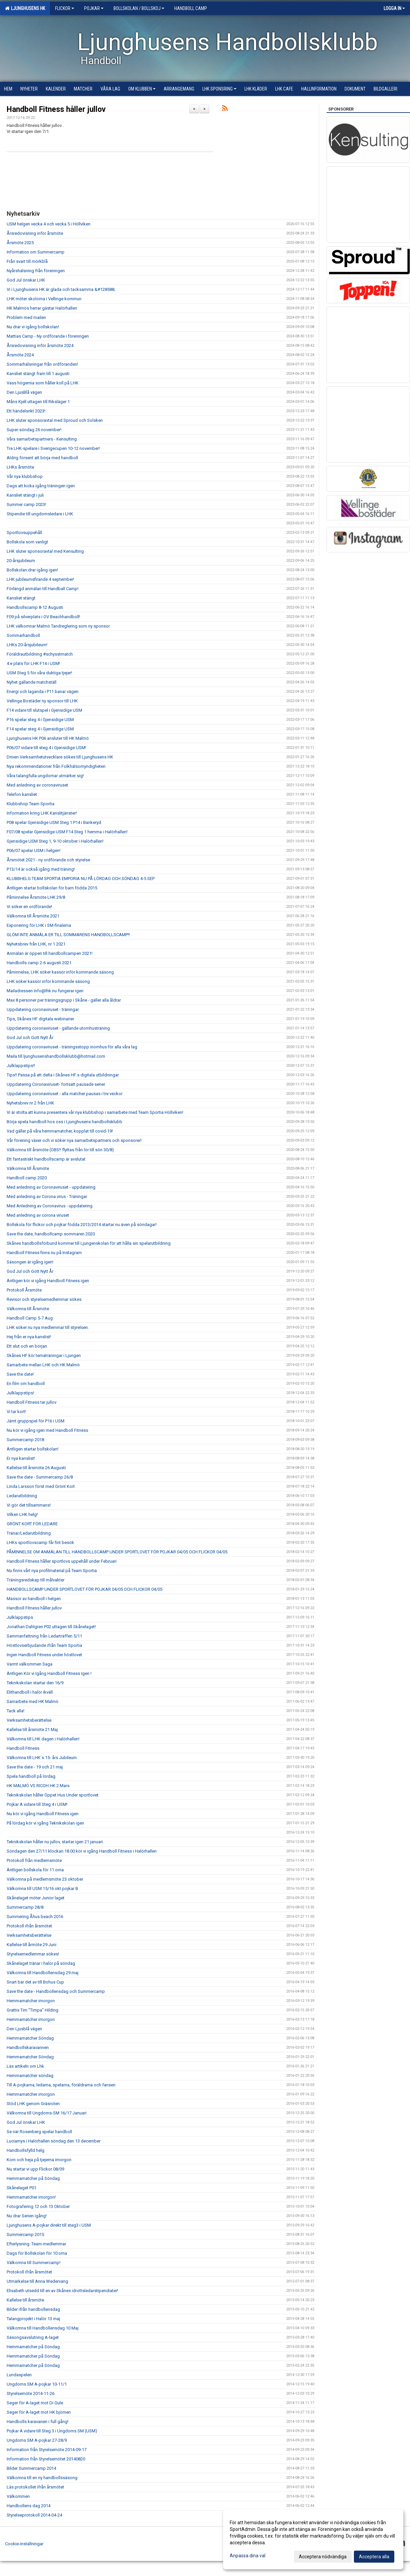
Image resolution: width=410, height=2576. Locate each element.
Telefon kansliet (22, 794)
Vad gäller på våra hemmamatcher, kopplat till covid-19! (60, 1131)
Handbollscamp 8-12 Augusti (35, 607)
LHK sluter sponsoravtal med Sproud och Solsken (55, 420)
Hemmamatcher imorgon (31, 2000)
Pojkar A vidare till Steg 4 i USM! (37, 1804)
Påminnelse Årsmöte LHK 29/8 (36, 897)
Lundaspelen (19, 2374)
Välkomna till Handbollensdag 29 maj (42, 1972)
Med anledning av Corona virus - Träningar (47, 1196)
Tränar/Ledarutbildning (29, 1533)
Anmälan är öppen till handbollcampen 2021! (49, 953)
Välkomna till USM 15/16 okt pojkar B (42, 1888)
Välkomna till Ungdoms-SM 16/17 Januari (46, 2112)
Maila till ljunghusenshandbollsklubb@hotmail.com (56, 1056)
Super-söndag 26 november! (34, 429)
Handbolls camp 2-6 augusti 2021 (39, 962)
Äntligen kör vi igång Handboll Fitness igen (48, 1280)
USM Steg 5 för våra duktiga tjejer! (39, 672)
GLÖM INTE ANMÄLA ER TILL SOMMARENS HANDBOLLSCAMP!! (68, 934)
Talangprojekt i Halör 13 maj (33, 2318)
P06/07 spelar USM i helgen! (33, 850)
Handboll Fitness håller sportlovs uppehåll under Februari (62, 1561)
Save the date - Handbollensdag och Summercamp (56, 1991)
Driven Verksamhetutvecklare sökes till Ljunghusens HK (60, 756)
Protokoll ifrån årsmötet (29, 1925)
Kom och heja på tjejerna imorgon (39, 2159)
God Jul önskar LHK (26, 280)
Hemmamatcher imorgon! (31, 2197)
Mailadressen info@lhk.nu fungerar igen (45, 990)
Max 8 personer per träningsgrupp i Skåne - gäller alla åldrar (64, 1000)
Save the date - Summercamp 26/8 (40, 1477)
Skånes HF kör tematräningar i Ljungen (44, 1355)
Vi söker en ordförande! (29, 906)
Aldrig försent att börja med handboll (42, 457)
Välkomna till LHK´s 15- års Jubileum (42, 1757)
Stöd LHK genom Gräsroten (33, 2103)
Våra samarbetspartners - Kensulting (42, 439)
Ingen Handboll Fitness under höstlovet (44, 1654)
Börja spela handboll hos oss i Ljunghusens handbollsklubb (64, 1121)
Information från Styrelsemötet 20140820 (46, 2458)
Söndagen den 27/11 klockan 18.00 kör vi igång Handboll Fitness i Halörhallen (82, 1851)
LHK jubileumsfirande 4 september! (40, 579)
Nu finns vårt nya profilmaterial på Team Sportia (52, 1570)
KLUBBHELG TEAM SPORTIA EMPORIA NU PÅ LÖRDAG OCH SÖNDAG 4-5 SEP (81, 878)
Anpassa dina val (247, 2555)
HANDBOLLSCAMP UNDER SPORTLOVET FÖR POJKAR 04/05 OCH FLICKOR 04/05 (84, 1589)
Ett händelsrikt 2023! (26, 410)
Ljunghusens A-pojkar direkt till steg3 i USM (49, 2225)
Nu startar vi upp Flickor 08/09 (35, 2169)
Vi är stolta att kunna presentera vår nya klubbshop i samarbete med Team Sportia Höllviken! (95, 1112)
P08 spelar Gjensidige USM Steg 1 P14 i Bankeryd (54, 822)
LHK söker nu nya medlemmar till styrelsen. (48, 1327)
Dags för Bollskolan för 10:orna (37, 2253)
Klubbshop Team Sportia (30, 803)
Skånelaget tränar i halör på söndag (41, 1963)
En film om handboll (26, 1383)
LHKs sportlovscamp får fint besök (40, 1542)
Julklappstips (20, 1617)
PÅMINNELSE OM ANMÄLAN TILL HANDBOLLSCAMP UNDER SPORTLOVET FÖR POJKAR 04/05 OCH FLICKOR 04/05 (117, 1551)
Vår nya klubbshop (25, 476)
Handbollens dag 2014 (28, 2505)
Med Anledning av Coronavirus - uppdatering (49, 1205)
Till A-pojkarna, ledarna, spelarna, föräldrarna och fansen (61, 2084)
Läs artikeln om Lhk (25, 2066)
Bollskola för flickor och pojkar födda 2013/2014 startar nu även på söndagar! (82, 1224)
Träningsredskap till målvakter (35, 1579)
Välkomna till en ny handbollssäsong (42, 2477)
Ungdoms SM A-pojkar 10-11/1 (37, 2384)
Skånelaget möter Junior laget (35, 1897)
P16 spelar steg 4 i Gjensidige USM (40, 719)
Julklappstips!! (21, 1065)
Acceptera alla (374, 2556)
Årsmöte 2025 (20, 242)
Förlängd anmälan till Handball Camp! (42, 588)
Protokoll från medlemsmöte (34, 1860)
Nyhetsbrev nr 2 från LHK (30, 1102)
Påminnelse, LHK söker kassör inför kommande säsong (60, 972)
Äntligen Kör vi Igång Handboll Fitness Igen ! (49, 1673)
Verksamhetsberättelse (29, 1720)
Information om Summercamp (35, 251)
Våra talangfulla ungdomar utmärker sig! (45, 775)
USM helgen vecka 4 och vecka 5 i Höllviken (48, 223)
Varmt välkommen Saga (29, 1664)
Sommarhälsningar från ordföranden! (42, 364)
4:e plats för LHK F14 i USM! (33, 663)
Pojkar (94, 8)
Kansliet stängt (21, 597)
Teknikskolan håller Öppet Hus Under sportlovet (52, 1794)
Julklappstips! (20, 1392)
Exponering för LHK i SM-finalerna (39, 925)
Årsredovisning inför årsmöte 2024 (40, 345)
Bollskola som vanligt (27, 541)
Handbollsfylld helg (25, 2150)
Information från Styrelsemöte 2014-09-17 (46, 2449)
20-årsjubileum (21, 560)
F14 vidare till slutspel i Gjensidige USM (44, 710)
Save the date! (20, 1374)
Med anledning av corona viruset (38, 1215)
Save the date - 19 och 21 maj (35, 1766)
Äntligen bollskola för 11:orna (35, 1869)
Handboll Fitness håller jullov (56, 109)
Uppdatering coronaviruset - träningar (43, 1009)
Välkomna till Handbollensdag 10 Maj (42, 2328)
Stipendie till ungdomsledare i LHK (40, 513)
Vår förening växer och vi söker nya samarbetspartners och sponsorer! (74, 1140)
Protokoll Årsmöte (24, 1290)
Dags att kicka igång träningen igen (41, 485)
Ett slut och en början (27, 1346)
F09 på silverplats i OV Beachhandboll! (43, 616)
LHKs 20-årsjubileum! (27, 644)
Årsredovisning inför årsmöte (35, 233)
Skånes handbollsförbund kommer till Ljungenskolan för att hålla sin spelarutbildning (89, 1243)
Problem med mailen (26, 317)
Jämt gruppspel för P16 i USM (35, 1420)
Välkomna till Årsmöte (28, 1168)
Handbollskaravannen (28, 2047)
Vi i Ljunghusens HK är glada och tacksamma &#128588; (61, 289)
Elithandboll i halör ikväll (30, 1692)
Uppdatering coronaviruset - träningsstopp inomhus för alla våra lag (72, 1046)
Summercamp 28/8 (25, 1907)
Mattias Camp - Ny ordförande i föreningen (48, 336)
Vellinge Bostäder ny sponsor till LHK (42, 700)
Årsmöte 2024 (20, 354)
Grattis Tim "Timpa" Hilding (32, 2010)
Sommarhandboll (23, 635)
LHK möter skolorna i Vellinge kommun (44, 298)
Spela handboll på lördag (31, 1776)
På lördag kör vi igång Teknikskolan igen (45, 1823)
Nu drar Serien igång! (27, 2215)
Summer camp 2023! (26, 504)
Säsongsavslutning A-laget (33, 2337)
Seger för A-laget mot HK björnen (39, 2412)
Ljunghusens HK (25, 8)
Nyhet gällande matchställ (31, 682)
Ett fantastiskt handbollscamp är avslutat (46, 1159)
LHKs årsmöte (20, 467)
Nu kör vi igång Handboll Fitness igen (42, 1813)
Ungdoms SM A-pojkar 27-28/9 (37, 2440)
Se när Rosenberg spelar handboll (39, 2131)
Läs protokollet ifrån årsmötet (35, 2486)
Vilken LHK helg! (22, 1514)
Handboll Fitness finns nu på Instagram (44, 1252)
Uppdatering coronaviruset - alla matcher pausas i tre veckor (65, 1093)
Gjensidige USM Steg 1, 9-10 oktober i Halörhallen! (55, 841)
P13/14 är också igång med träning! (41, 869)
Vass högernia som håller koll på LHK (42, 382)
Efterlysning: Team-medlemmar (36, 2243)
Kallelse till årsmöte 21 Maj (32, 1729)
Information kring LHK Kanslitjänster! (42, 813)
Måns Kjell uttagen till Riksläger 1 (38, 401)
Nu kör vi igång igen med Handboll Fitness (47, 1430)
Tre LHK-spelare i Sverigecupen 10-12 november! (53, 448)
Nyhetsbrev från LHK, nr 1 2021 (36, 944)
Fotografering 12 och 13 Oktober (38, 2206)
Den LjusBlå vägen (24, 392)
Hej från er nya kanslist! (29, 1336)
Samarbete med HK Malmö (32, 1701)
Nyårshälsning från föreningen (36, 270)
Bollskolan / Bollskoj (139, 8)
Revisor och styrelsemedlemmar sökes (44, 1299)
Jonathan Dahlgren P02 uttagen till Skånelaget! (51, 1626)
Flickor (64, 8)
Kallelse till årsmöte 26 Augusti (36, 1467)
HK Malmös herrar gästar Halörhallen (42, 308)
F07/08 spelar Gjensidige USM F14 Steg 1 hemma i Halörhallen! (67, 831)
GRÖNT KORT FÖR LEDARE (32, 1523)
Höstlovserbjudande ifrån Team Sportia (44, 1645)
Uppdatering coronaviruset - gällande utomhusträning (58, 1028)
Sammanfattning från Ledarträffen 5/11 (44, 1636)
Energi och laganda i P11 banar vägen (42, 691)
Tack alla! (15, 1710)
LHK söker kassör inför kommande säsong (48, 981)
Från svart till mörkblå (27, 261)
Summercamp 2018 (25, 1439)
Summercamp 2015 (25, 2234)
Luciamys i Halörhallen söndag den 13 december (53, 2140)
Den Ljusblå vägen (24, 2028)
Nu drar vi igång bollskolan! (33, 326)
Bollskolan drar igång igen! (32, 569)
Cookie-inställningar (24, 2543)
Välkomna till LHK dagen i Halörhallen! (43, 1738)
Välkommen (18, 2496)
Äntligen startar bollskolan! (32, 1448)
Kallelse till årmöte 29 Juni (31, 1944)
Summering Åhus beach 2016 (35, 1916)
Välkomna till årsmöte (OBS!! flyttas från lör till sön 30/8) (60, 1149)
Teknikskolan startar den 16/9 (35, 1682)
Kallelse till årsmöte (25, 2299)
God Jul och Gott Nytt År (30, 1037)
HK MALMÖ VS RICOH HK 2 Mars (38, 1785)
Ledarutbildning (22, 1495)
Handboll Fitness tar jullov (31, 1402)
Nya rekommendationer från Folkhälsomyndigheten (56, 766)
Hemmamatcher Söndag (30, 2038)
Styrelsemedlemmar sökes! (33, 1953)
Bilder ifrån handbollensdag (33, 2309)
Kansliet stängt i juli (25, 495)
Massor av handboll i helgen (34, 1598)
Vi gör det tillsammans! (29, 1505)
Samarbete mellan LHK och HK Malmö (43, 1364)
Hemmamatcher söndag (30, 2075)
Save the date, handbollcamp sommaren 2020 (51, 1233)
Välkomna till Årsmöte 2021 (33, 915)
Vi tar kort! (16, 1411)
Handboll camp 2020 (27, 1177)
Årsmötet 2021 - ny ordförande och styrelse (48, 859)
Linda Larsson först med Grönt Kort (41, 1486)
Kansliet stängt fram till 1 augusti (38, 373)
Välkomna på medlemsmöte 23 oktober (45, 1879)
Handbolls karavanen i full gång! (37, 2421)
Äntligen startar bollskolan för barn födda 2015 (52, 887)
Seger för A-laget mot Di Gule (35, 2402)
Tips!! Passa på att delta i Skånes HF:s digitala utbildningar (63, 1074)
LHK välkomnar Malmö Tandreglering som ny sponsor (58, 626)
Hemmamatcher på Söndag (33, 2178)
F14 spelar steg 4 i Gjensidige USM (40, 728)
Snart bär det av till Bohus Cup (35, 1982)
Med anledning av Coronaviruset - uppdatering (51, 1187)
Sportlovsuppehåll (24, 532)
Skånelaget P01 (21, 2187)
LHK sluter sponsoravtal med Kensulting (45, 551)
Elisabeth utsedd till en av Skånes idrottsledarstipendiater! (62, 2290)
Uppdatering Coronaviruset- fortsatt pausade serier (56, 1084)
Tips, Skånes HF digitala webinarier (40, 1018)
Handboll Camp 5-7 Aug (30, 1318)
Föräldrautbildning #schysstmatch (40, 654)
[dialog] (313, 2539)
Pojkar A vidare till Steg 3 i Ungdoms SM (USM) (52, 2430)
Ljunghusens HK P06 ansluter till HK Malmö (48, 738)
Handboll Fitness (23, 1748)
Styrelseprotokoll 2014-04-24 (34, 2515)
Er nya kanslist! (21, 1458)
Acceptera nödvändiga (323, 2556)
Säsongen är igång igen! (30, 1261)
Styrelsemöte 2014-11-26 (30, 2393)
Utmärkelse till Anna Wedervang (37, 2281)
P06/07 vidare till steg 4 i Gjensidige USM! (46, 747)
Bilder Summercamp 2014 (31, 2468)
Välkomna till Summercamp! (33, 2262)
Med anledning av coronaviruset (37, 785)
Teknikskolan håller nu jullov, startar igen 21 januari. (55, 1841)
